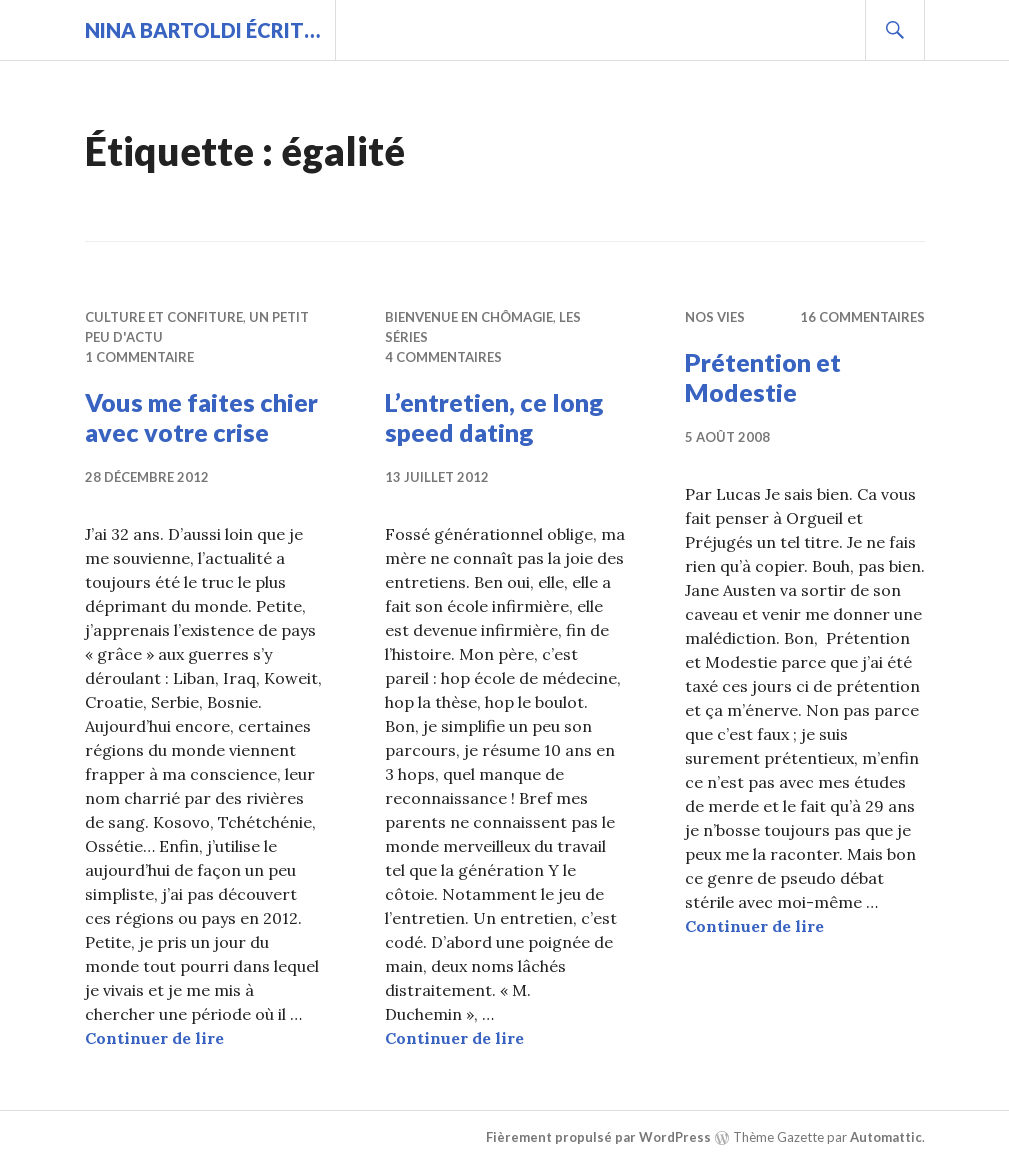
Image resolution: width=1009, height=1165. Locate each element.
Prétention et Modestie (763, 377)
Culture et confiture (164, 317)
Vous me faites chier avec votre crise (201, 417)
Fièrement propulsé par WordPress (598, 1137)
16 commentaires (862, 317)
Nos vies (715, 317)
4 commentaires (443, 357)
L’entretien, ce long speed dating (494, 417)
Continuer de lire (154, 1038)
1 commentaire (139, 357)
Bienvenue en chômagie (469, 317)
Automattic (886, 1137)
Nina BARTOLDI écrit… (202, 30)
